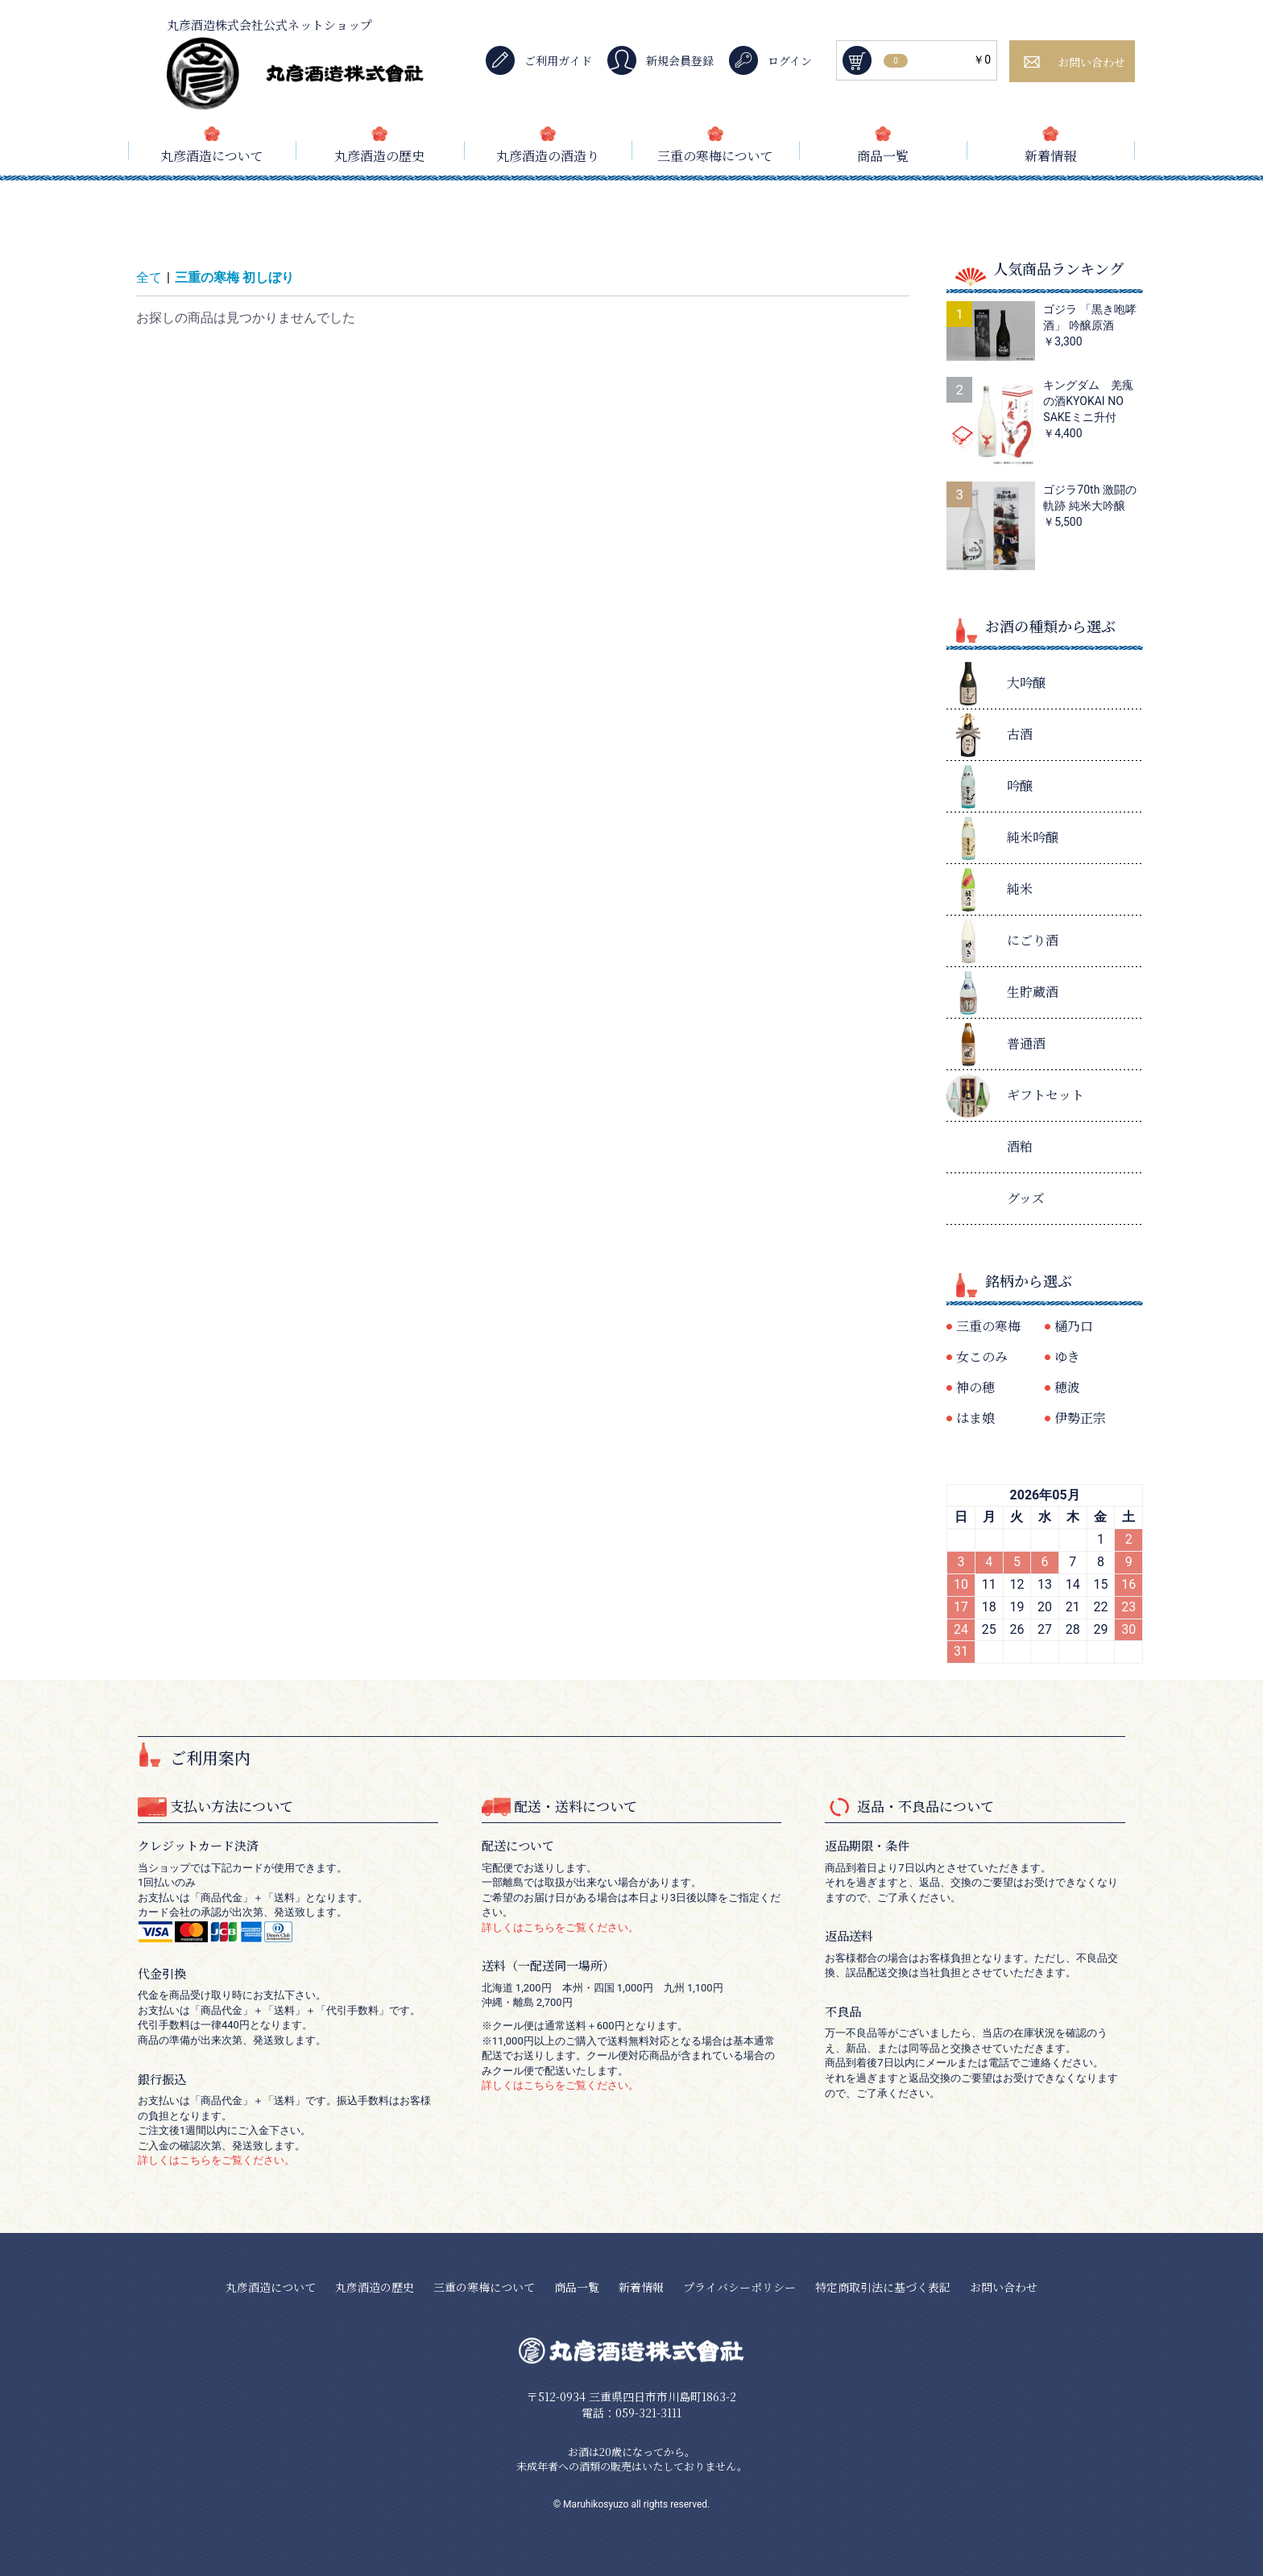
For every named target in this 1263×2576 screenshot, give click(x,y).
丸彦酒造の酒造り (547, 156)
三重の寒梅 (988, 1326)
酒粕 (1020, 1146)
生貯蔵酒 (1032, 991)
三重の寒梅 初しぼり (234, 277)
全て (149, 277)
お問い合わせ (1003, 2287)
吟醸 (1020, 785)
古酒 (1020, 734)
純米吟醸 (1032, 837)
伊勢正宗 (1080, 1417)
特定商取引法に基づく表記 (882, 2287)
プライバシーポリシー (739, 2287)
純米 (1020, 888)
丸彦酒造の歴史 (379, 156)
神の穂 (975, 1387)
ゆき (1067, 1356)
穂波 (1067, 1387)
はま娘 (975, 1417)
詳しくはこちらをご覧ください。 (216, 2160)
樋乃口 (1073, 1326)
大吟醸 (1026, 682)
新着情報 (1050, 156)
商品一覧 (883, 156)
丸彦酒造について (211, 156)
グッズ (1026, 1198)
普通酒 (1026, 1043)
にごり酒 (1032, 940)
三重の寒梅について (715, 156)
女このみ (982, 1356)
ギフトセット (1045, 1094)
